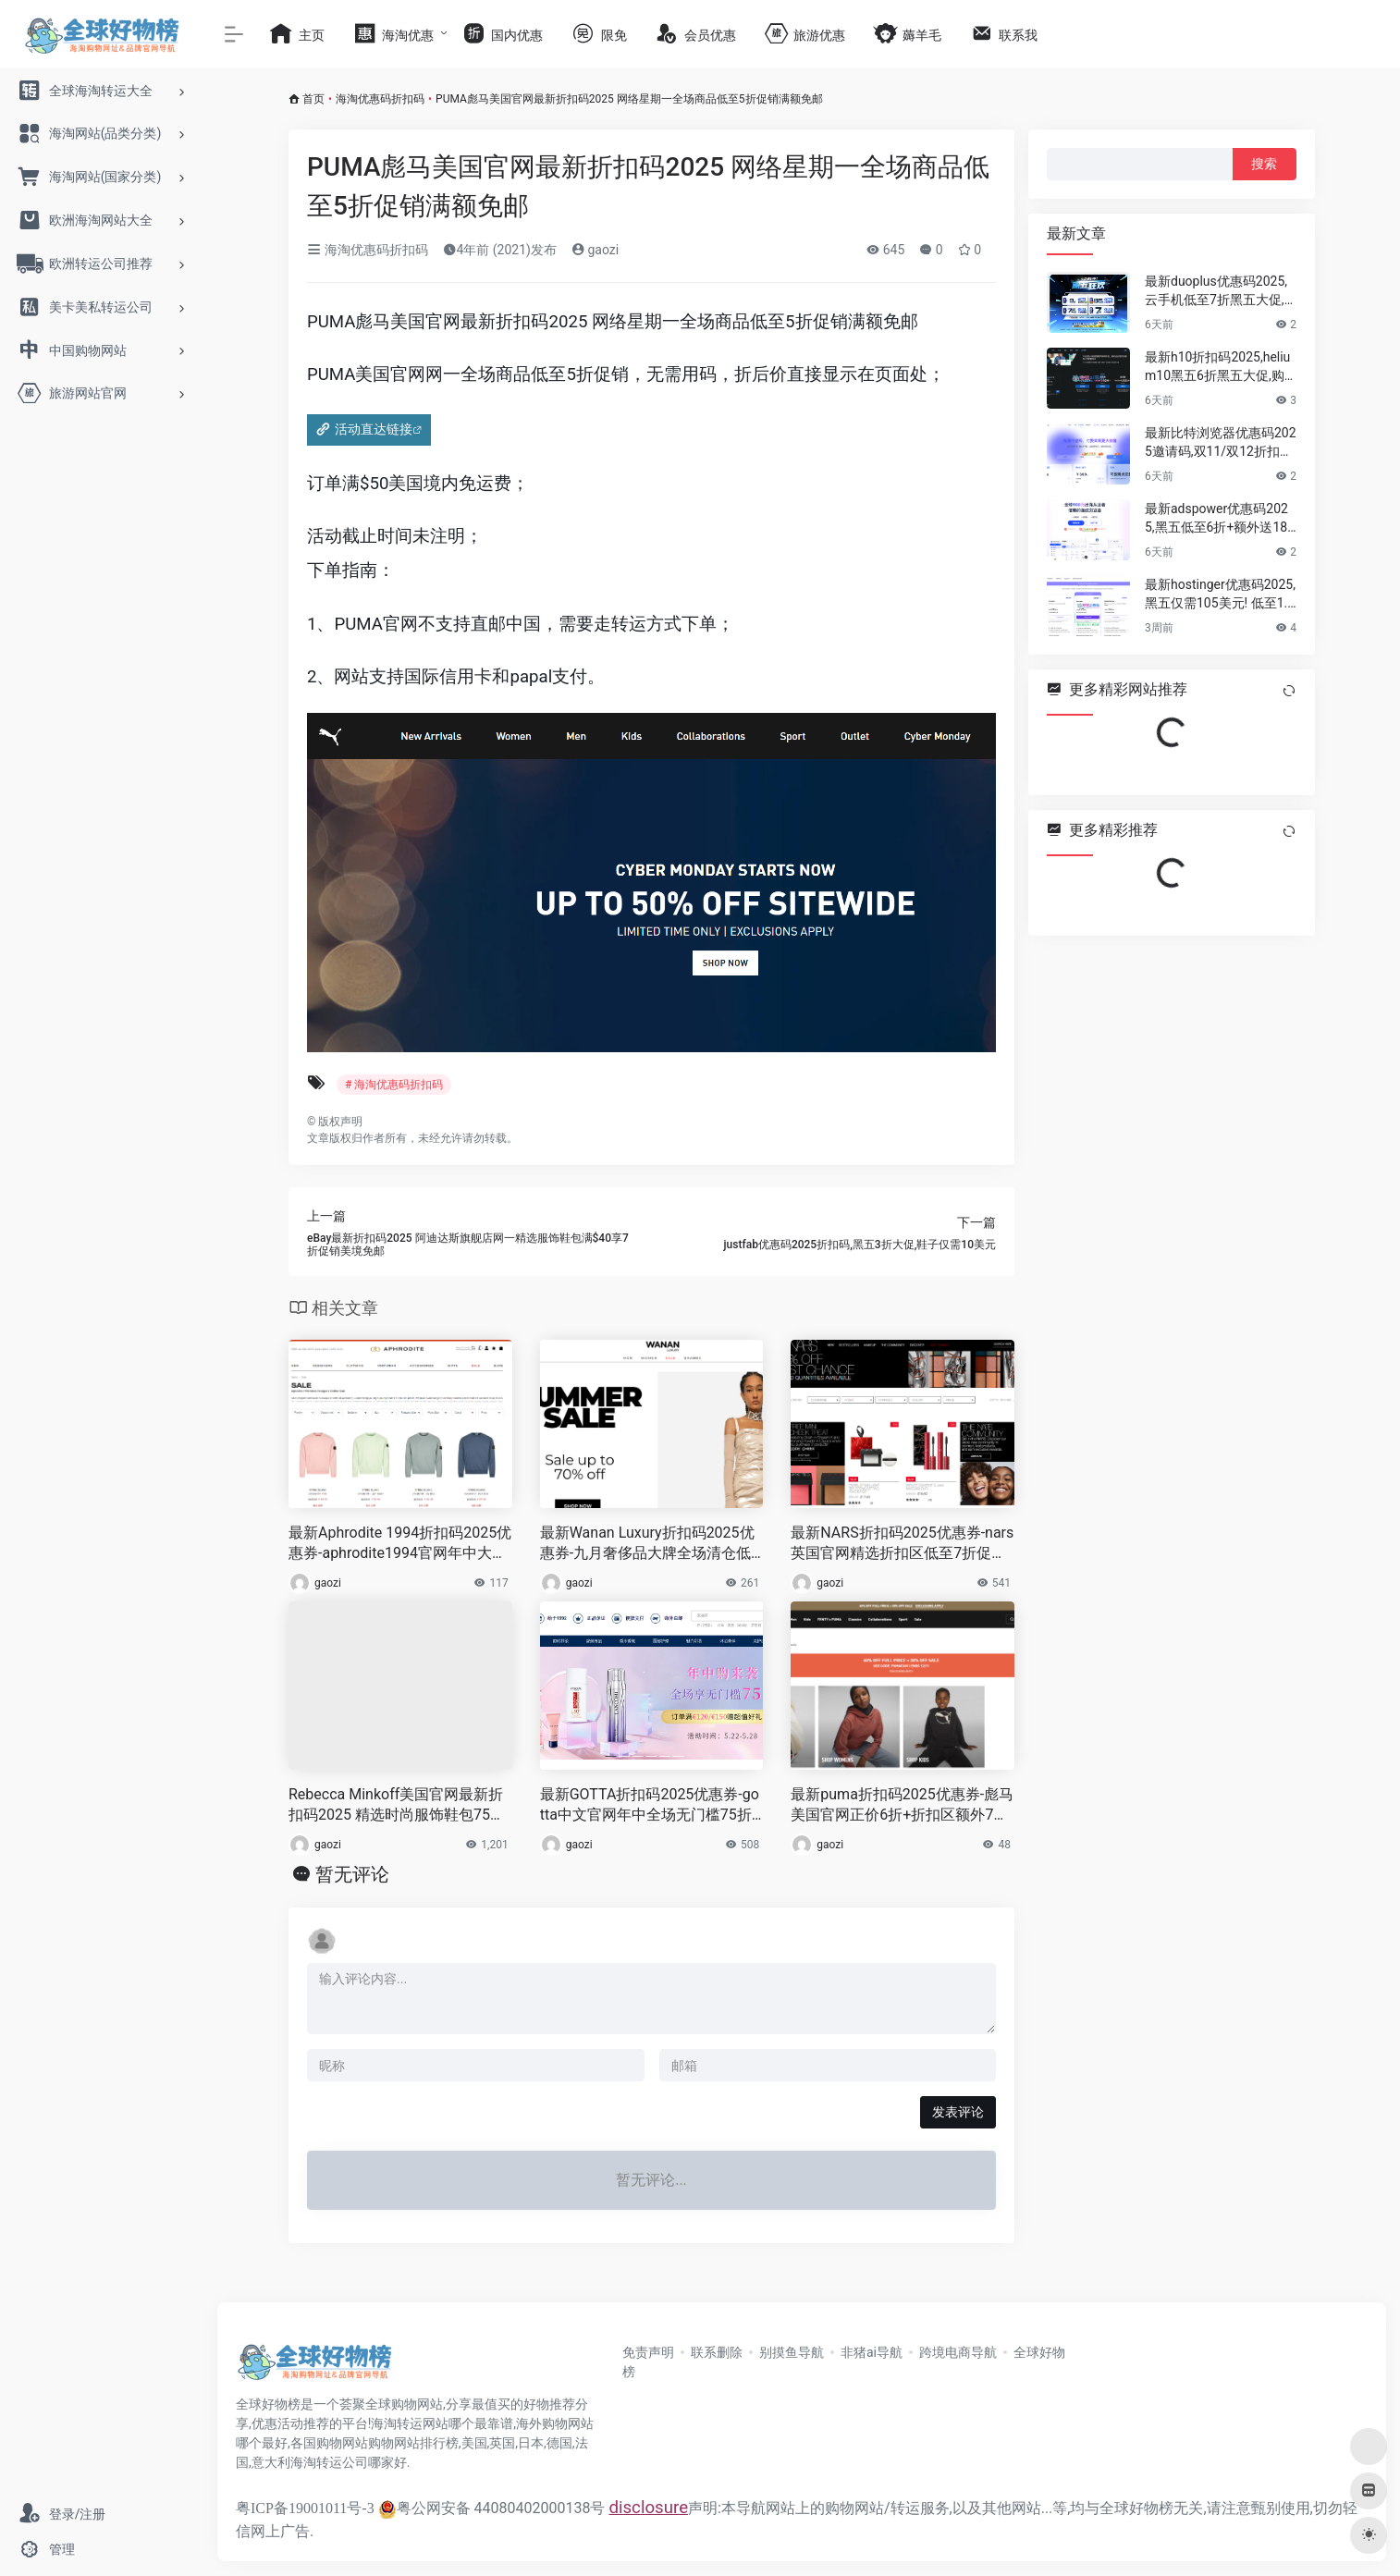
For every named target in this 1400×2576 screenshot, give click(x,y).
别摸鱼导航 (791, 2352)
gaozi (595, 249)
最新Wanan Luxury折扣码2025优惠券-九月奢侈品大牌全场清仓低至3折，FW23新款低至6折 (647, 1544)
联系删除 (717, 2352)
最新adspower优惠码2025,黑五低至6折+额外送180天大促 (1220, 518)
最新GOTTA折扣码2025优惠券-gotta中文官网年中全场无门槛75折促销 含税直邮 (649, 1806)
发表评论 (958, 2111)
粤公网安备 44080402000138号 (492, 2508)
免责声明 (648, 2352)
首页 (313, 98)
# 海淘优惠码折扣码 (394, 1084)
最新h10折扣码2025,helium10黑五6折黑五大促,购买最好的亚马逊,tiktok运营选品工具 (1220, 367)
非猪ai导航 (872, 2352)
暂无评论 (352, 1874)
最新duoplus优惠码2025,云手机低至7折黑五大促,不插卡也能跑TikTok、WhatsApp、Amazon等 (1219, 291)
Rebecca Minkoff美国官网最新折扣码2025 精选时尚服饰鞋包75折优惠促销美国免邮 (397, 1806)
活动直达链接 (373, 429)
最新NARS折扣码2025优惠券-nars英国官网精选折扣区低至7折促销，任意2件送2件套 (902, 1544)
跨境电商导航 (958, 2352)
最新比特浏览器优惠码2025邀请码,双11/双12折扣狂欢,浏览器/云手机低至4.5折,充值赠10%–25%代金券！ (1220, 442)
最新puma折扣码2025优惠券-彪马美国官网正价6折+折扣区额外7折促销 (902, 1806)
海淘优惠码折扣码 (380, 98)
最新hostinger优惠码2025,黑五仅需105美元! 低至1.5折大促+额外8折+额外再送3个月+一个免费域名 (1220, 594)
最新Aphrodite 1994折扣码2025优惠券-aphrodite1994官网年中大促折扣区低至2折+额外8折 (400, 1544)
